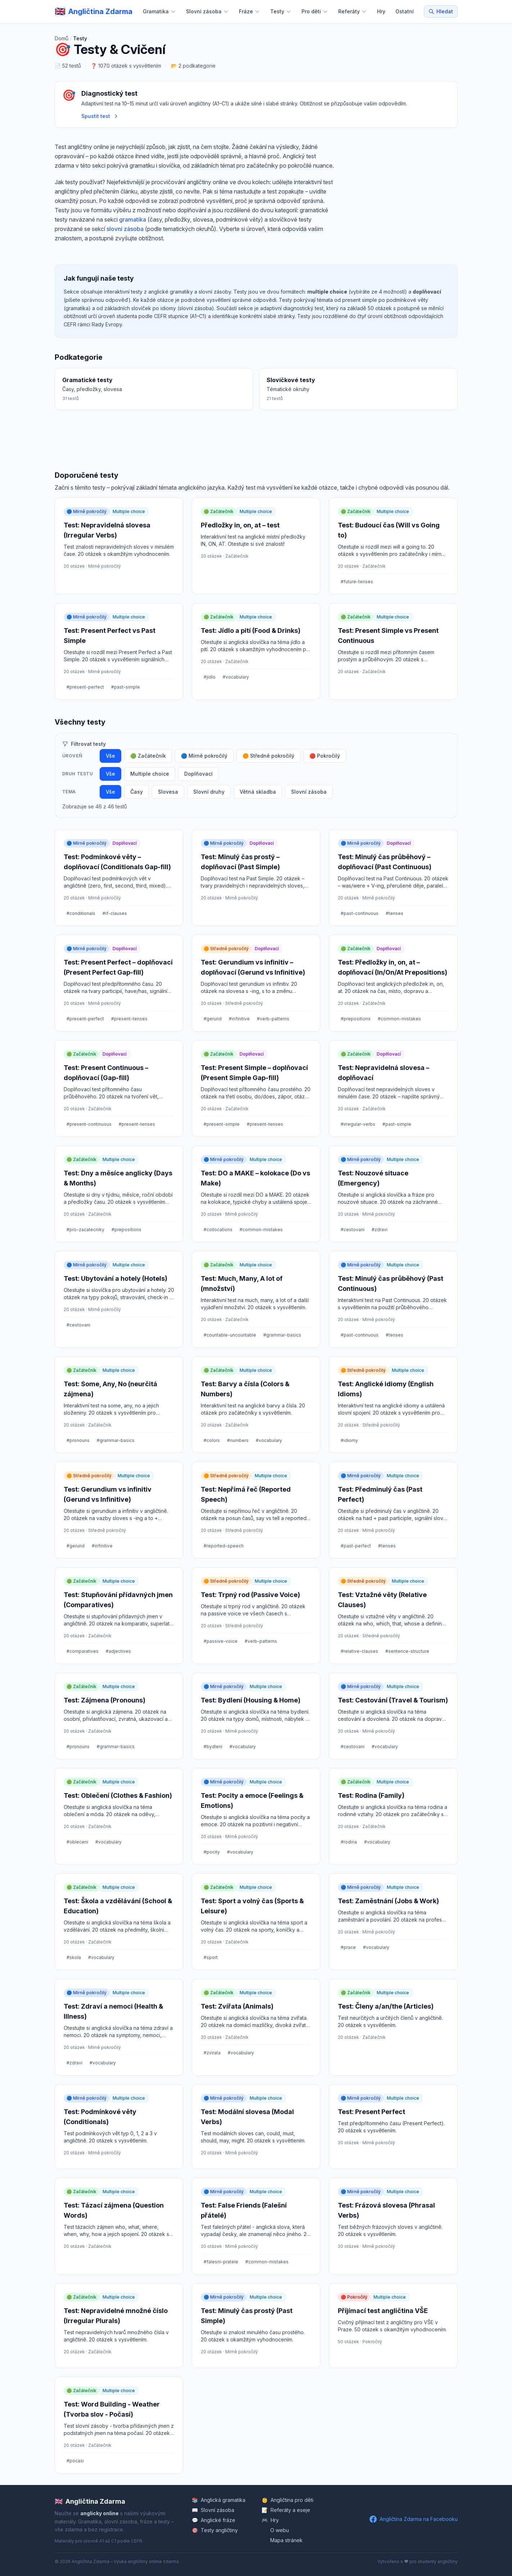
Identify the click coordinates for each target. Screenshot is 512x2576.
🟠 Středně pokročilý (268, 756)
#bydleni (213, 1746)
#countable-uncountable (230, 1335)
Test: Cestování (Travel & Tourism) (393, 1700)
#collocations (218, 1229)
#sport (211, 1957)
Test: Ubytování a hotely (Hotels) (115, 1278)
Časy (136, 792)
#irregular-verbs (358, 1124)
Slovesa (168, 792)
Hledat (441, 11)
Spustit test (100, 116)
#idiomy (349, 1440)
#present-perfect (85, 687)
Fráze (249, 11)
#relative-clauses (359, 1651)
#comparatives (83, 1651)
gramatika (132, 219)
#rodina (349, 1842)
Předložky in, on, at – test (240, 525)
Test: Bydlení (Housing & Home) (250, 1700)
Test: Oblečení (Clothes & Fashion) (118, 1795)
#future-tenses (357, 581)
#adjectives (118, 1651)
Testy (280, 11)
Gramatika (159, 11)
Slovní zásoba (207, 11)
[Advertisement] (396, 196)
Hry (381, 11)
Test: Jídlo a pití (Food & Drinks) (250, 630)
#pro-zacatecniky (85, 1229)
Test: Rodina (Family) (371, 1795)
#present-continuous (89, 1124)
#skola (74, 1957)
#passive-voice (220, 1641)
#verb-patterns (273, 1018)
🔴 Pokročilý (324, 756)
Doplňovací (198, 774)
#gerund (213, 1018)
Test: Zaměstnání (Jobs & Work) (388, 1901)
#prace (348, 1947)
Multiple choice (149, 774)
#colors (212, 1440)
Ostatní (404, 11)
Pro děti (315, 11)
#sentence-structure (407, 1651)
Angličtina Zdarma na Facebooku (414, 2519)
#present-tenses (129, 1018)
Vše (110, 756)
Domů (61, 38)
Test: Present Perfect (371, 2111)
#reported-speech (224, 1545)
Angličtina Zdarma (90, 2501)
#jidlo (210, 677)
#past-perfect (356, 1545)
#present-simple (222, 1124)
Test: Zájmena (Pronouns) (104, 1700)
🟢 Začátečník (148, 756)
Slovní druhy (209, 792)
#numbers (238, 1440)
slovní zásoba (125, 228)
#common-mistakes (399, 1018)
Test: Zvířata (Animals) (237, 2006)
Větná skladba (258, 792)
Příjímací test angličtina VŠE (383, 2310)
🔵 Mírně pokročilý (204, 756)
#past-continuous (360, 913)
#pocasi (75, 2460)
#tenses (394, 913)
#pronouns (78, 1440)
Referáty (352, 11)
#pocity (212, 1852)
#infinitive (239, 1018)
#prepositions (356, 1018)
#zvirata (212, 2052)
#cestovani (352, 1229)
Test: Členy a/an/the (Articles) (386, 2006)
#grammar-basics (282, 1335)
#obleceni (77, 1842)
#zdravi (380, 1229)
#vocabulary (236, 677)
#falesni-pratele (221, 2261)
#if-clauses (115, 913)
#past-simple (125, 687)
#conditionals (81, 913)
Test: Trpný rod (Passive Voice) (250, 1594)
